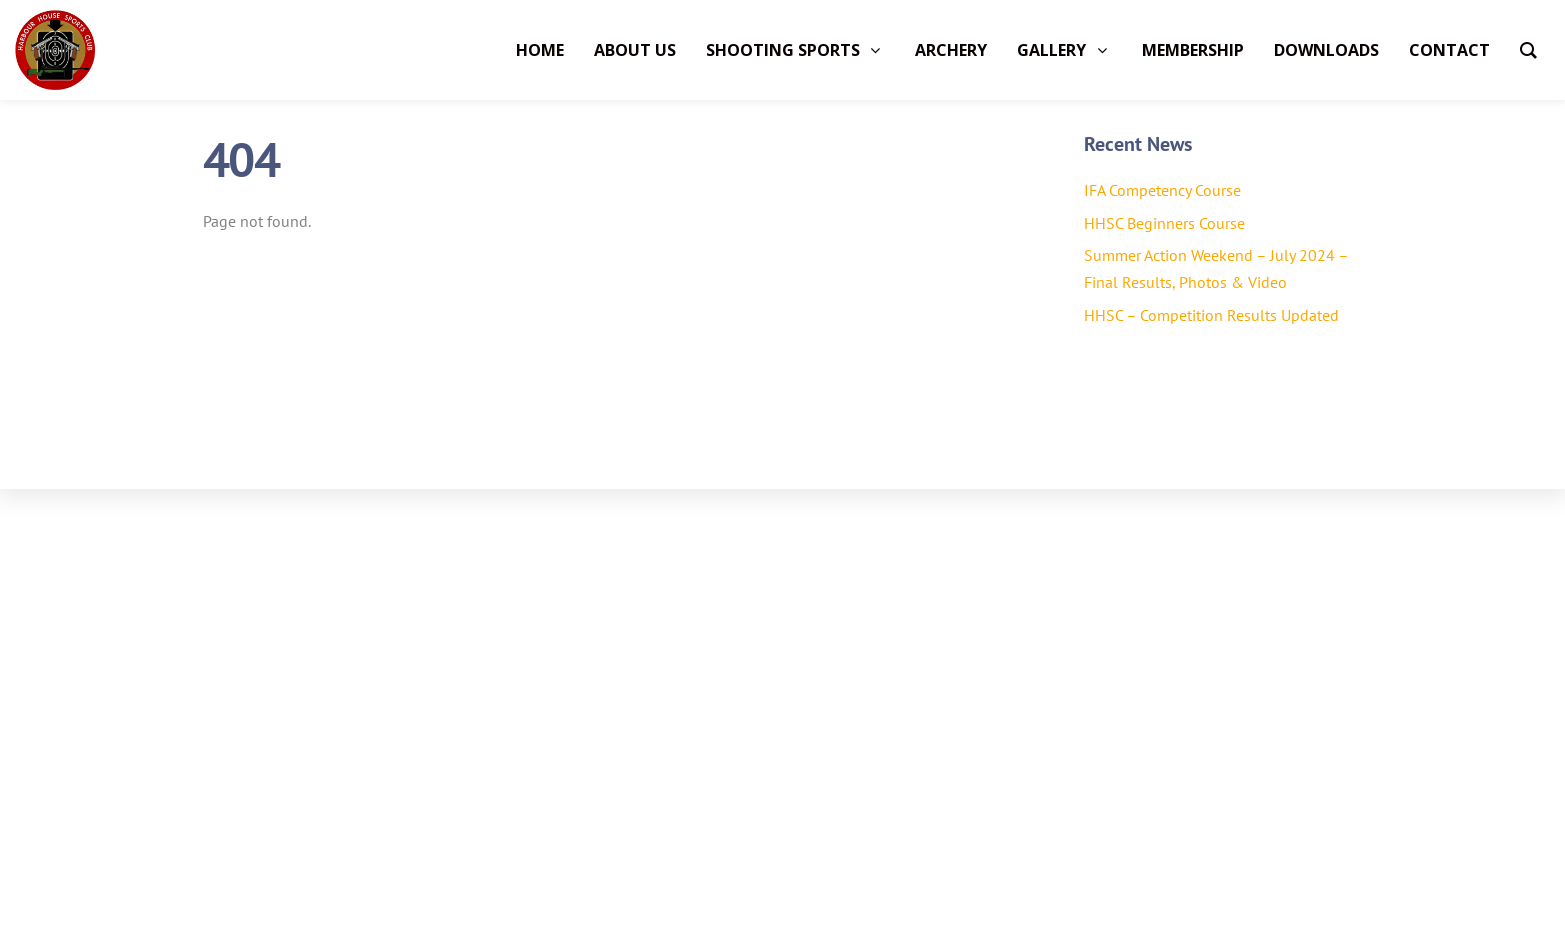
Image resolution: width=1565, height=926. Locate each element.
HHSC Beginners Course (1164, 223)
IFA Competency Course (1162, 190)
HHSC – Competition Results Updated (1211, 315)
